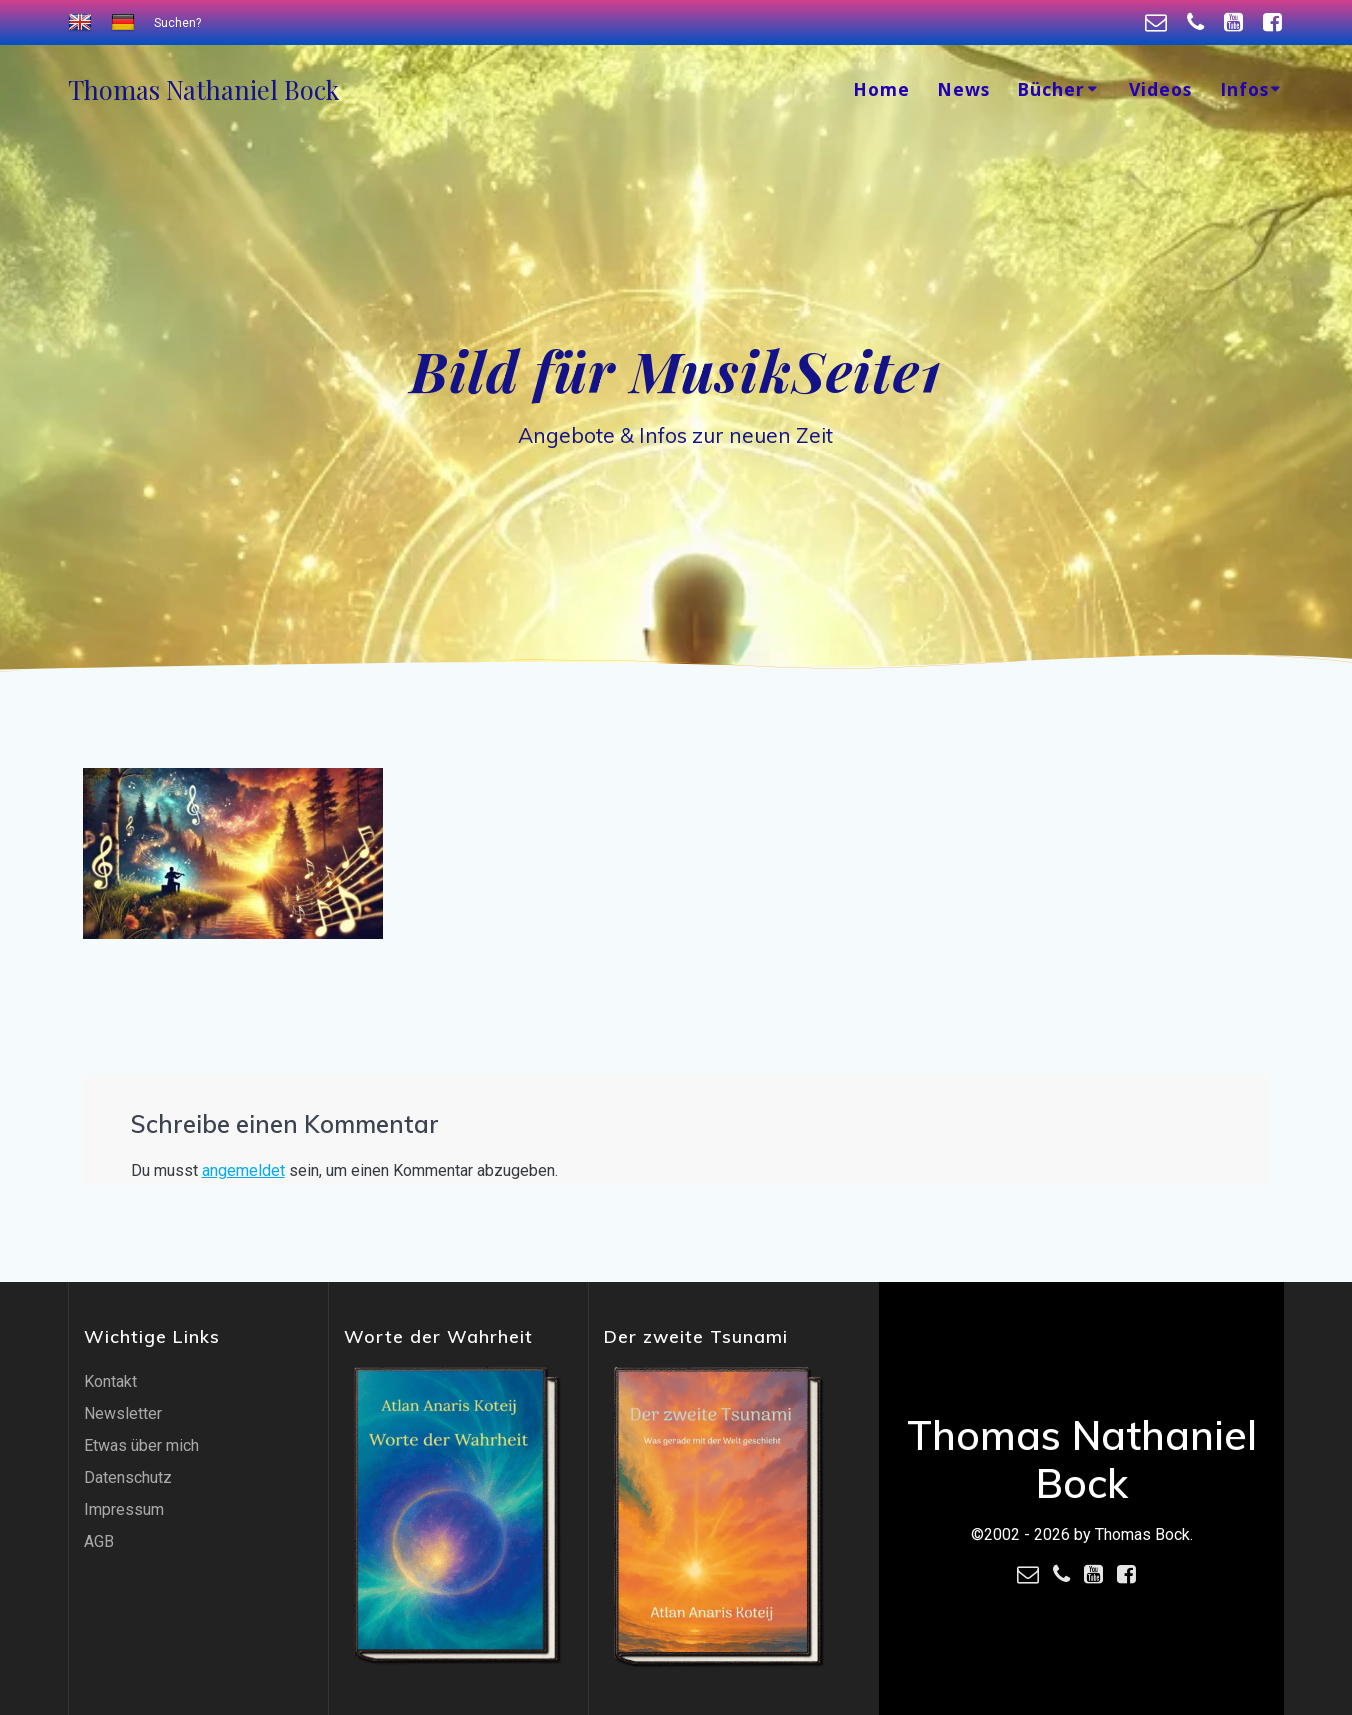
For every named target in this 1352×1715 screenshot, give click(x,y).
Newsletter (123, 1413)
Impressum (124, 1509)
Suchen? (177, 23)
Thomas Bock (203, 90)
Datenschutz (128, 1477)
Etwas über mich (141, 1445)
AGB (99, 1541)
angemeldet (243, 1170)
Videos (1160, 89)
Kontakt (110, 1381)
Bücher (1051, 89)
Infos (1244, 89)
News (963, 89)
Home (881, 89)
